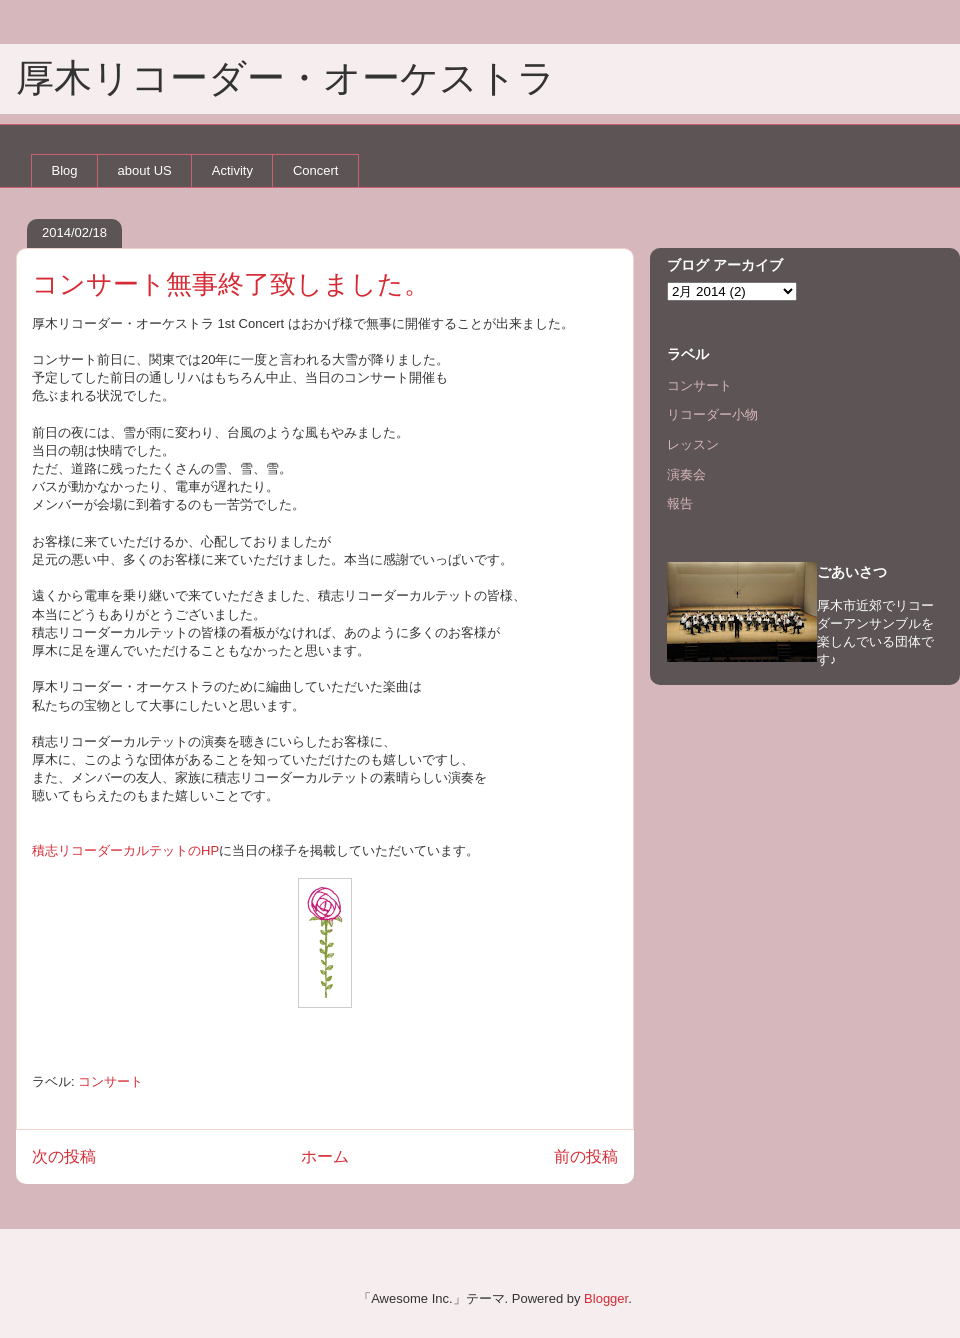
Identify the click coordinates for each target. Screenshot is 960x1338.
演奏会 (686, 474)
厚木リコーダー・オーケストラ (286, 78)
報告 (680, 503)
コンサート (110, 1081)
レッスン (693, 444)
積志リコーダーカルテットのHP (125, 850)
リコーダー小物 (712, 414)
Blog (65, 170)
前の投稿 (586, 1156)
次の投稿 (64, 1156)
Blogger (606, 1298)
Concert (316, 170)
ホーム (325, 1156)
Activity (232, 170)
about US (145, 170)
